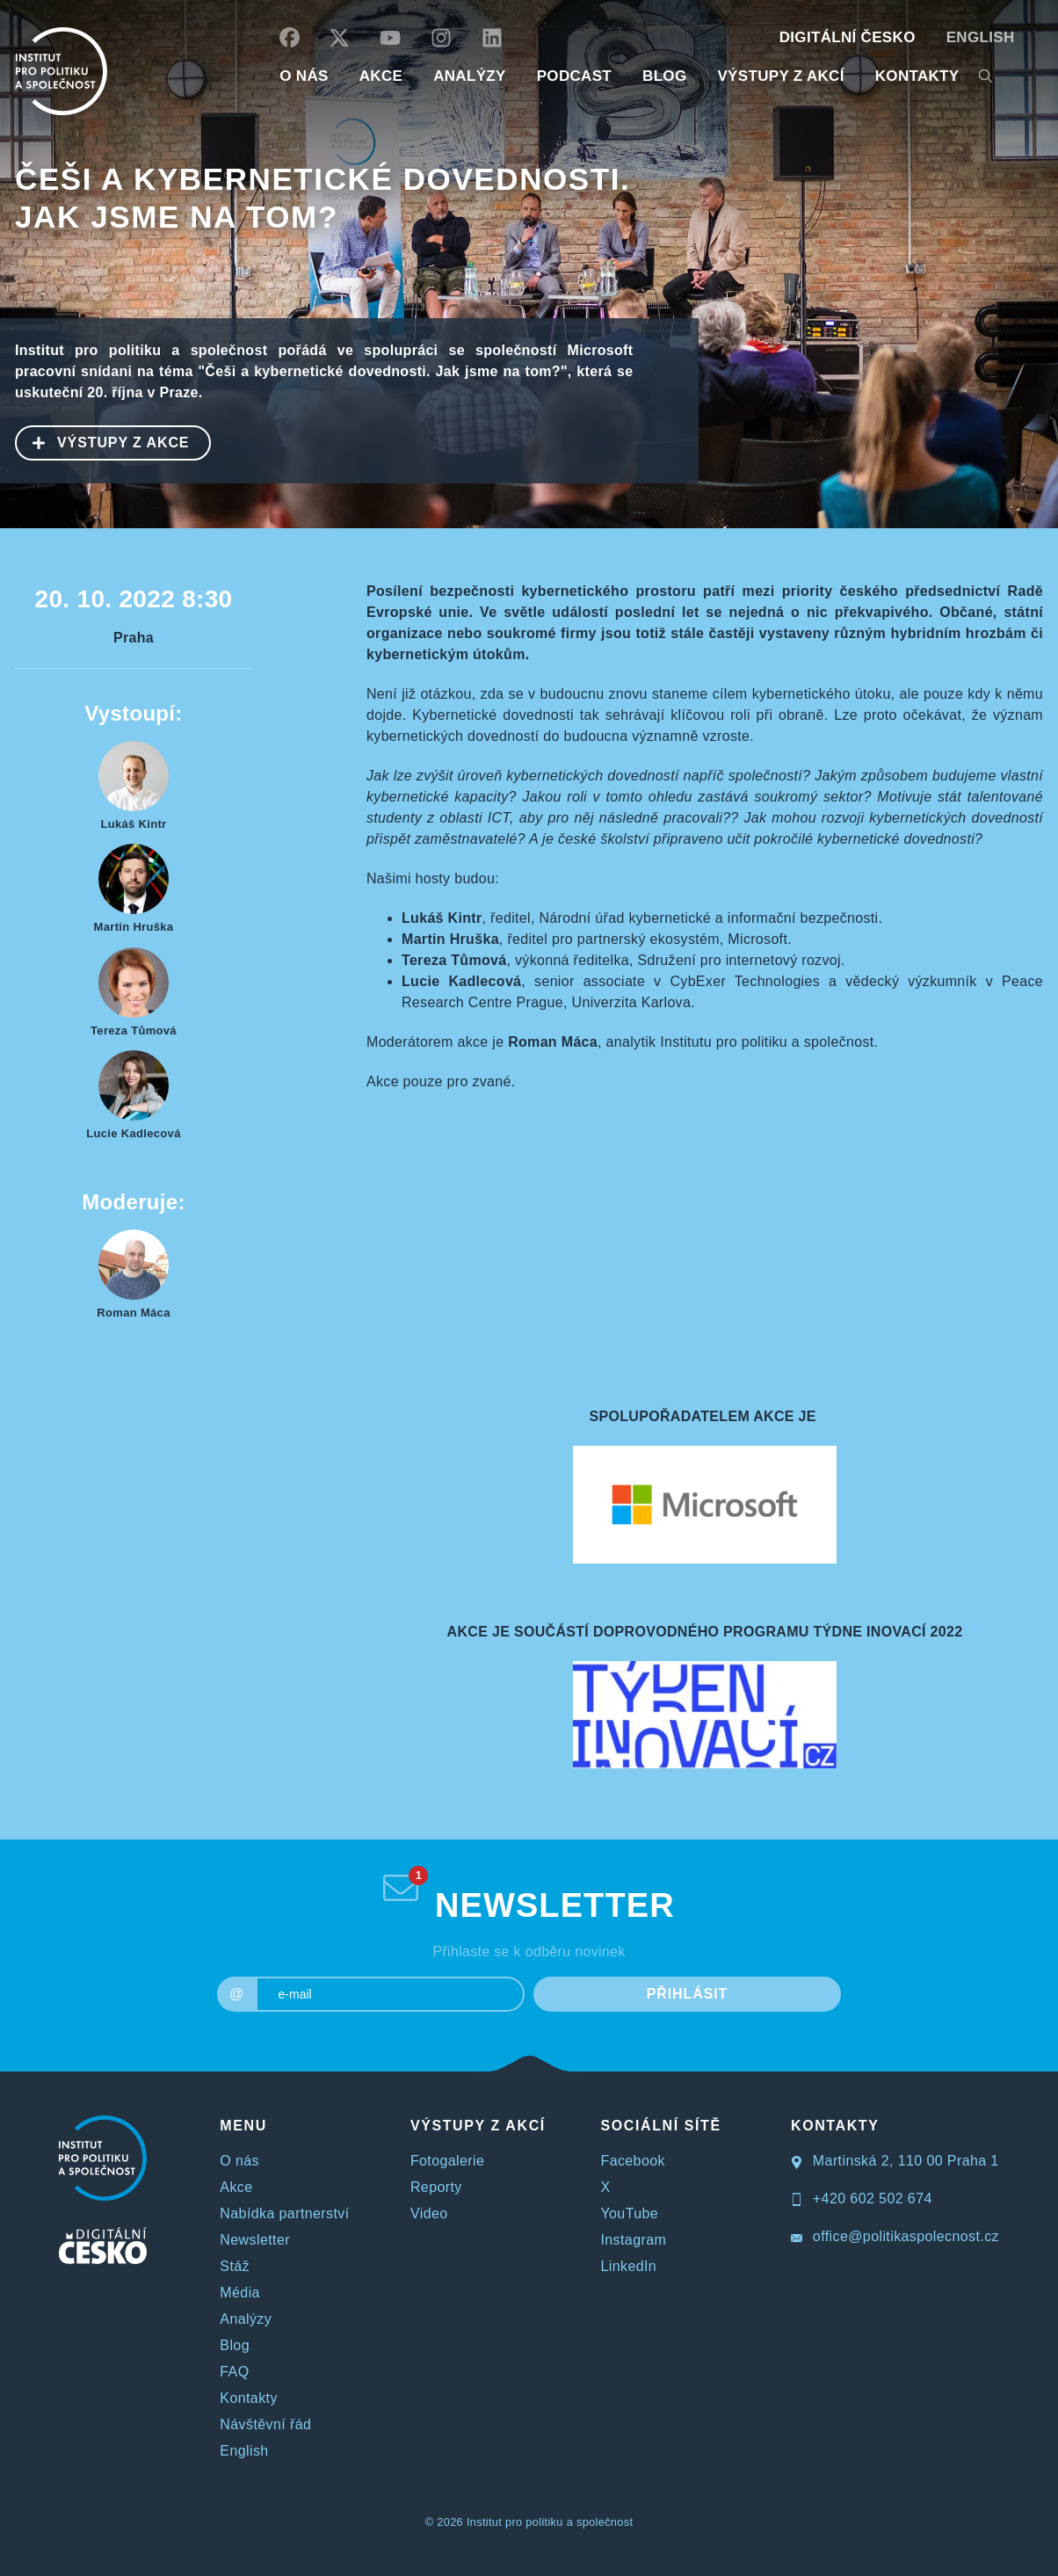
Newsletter (255, 2239)
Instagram (633, 2239)
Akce (236, 2187)
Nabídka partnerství (284, 2213)
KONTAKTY (917, 76)
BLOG (664, 76)
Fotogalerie (447, 2160)
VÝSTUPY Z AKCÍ (478, 2125)
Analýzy (469, 76)
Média (240, 2292)
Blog (235, 2345)
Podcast (574, 76)
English (980, 37)
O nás (239, 2160)
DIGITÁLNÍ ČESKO (847, 37)
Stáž (235, 2266)
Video (429, 2213)
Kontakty (248, 2398)
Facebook (632, 2160)
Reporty (436, 2187)
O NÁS (303, 76)
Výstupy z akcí (780, 76)
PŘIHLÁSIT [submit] (687, 1993)
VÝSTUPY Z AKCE (103, 441)
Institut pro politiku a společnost (550, 2522)
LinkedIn (628, 2266)
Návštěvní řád (265, 2424)
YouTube (629, 2213)
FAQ (234, 2371)
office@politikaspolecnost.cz (895, 2236)
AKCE (380, 76)
